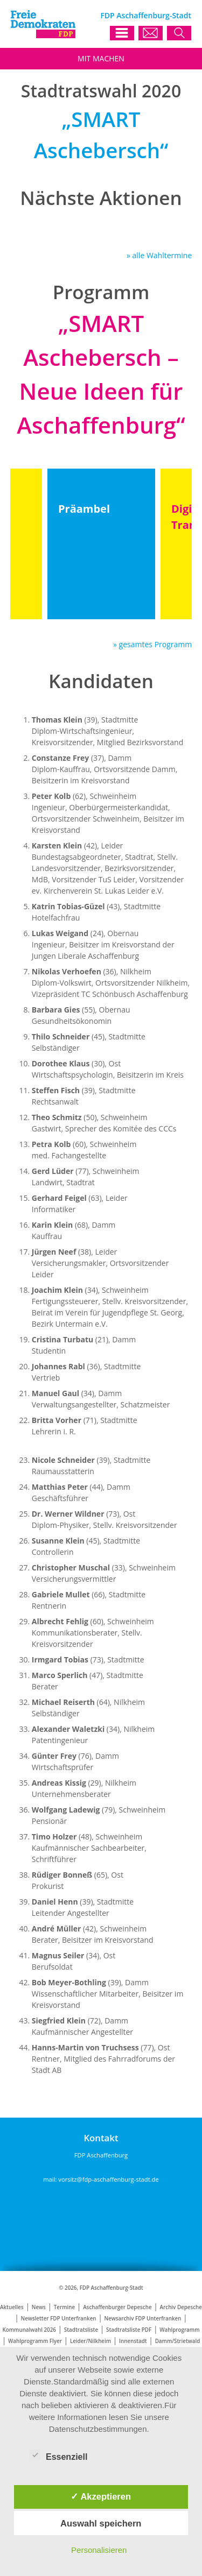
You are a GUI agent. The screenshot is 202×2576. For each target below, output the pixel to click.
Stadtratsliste (81, 2329)
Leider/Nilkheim (90, 2341)
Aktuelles (12, 2307)
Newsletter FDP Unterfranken (58, 2318)
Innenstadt (133, 2341)
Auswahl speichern (100, 2523)
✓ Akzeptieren (101, 2496)
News (39, 2307)
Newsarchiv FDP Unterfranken (143, 2318)
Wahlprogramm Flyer (35, 2341)
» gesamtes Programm (152, 644)
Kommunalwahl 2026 (28, 2329)
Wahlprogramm (179, 2329)
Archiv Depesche (181, 2307)
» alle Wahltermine (159, 255)
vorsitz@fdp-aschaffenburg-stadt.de (108, 2179)
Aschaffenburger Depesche (117, 2307)
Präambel (84, 508)
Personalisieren (99, 2549)
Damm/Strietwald (177, 2341)
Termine (64, 2307)
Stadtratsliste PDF (128, 2329)
